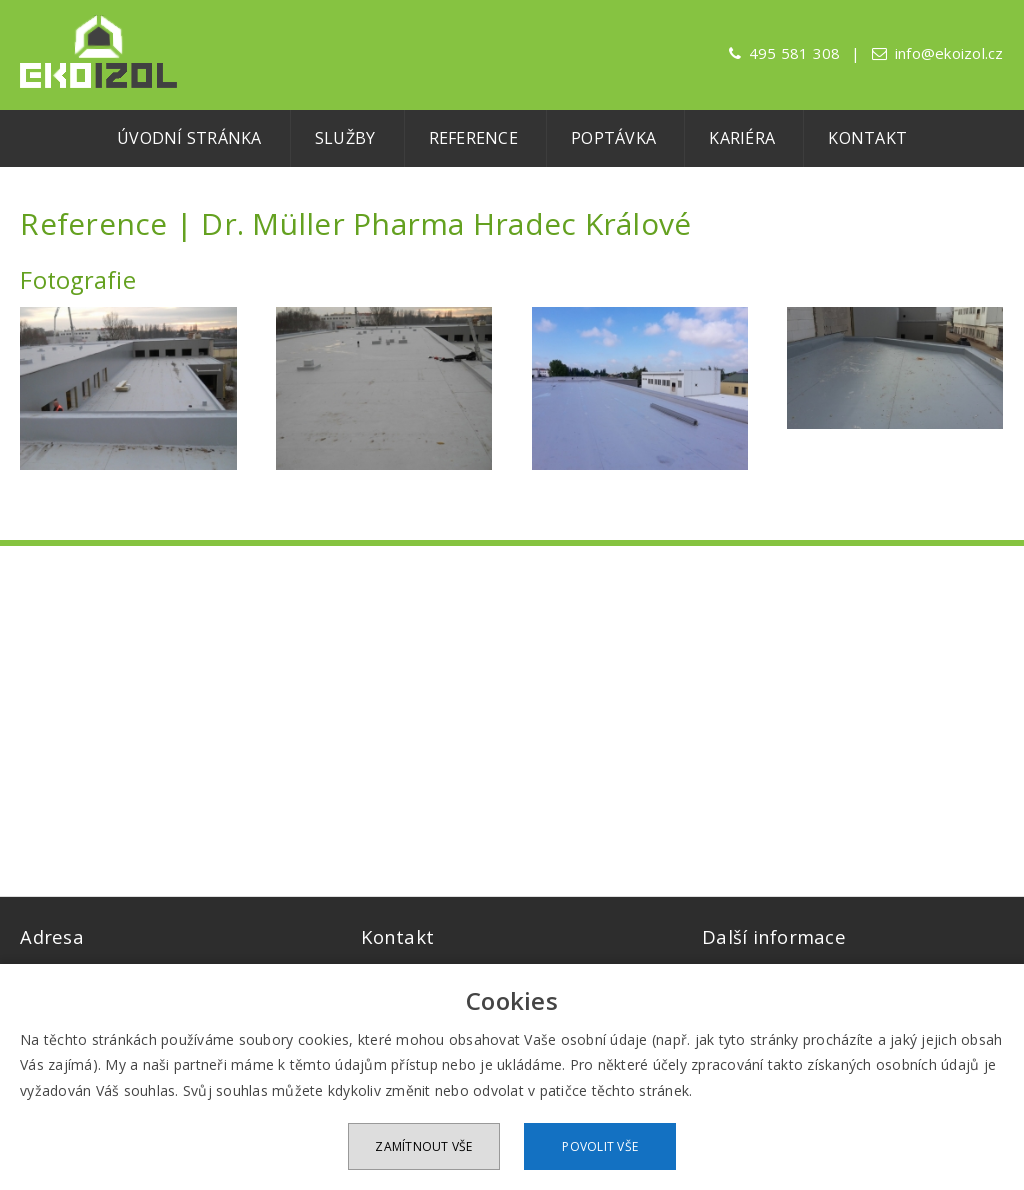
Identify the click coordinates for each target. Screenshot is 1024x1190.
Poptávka (613, 138)
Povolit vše (600, 1146)
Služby (345, 138)
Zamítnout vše (423, 1146)
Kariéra (742, 138)
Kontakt (867, 138)
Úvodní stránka (189, 138)
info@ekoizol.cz (949, 53)
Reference (473, 138)
